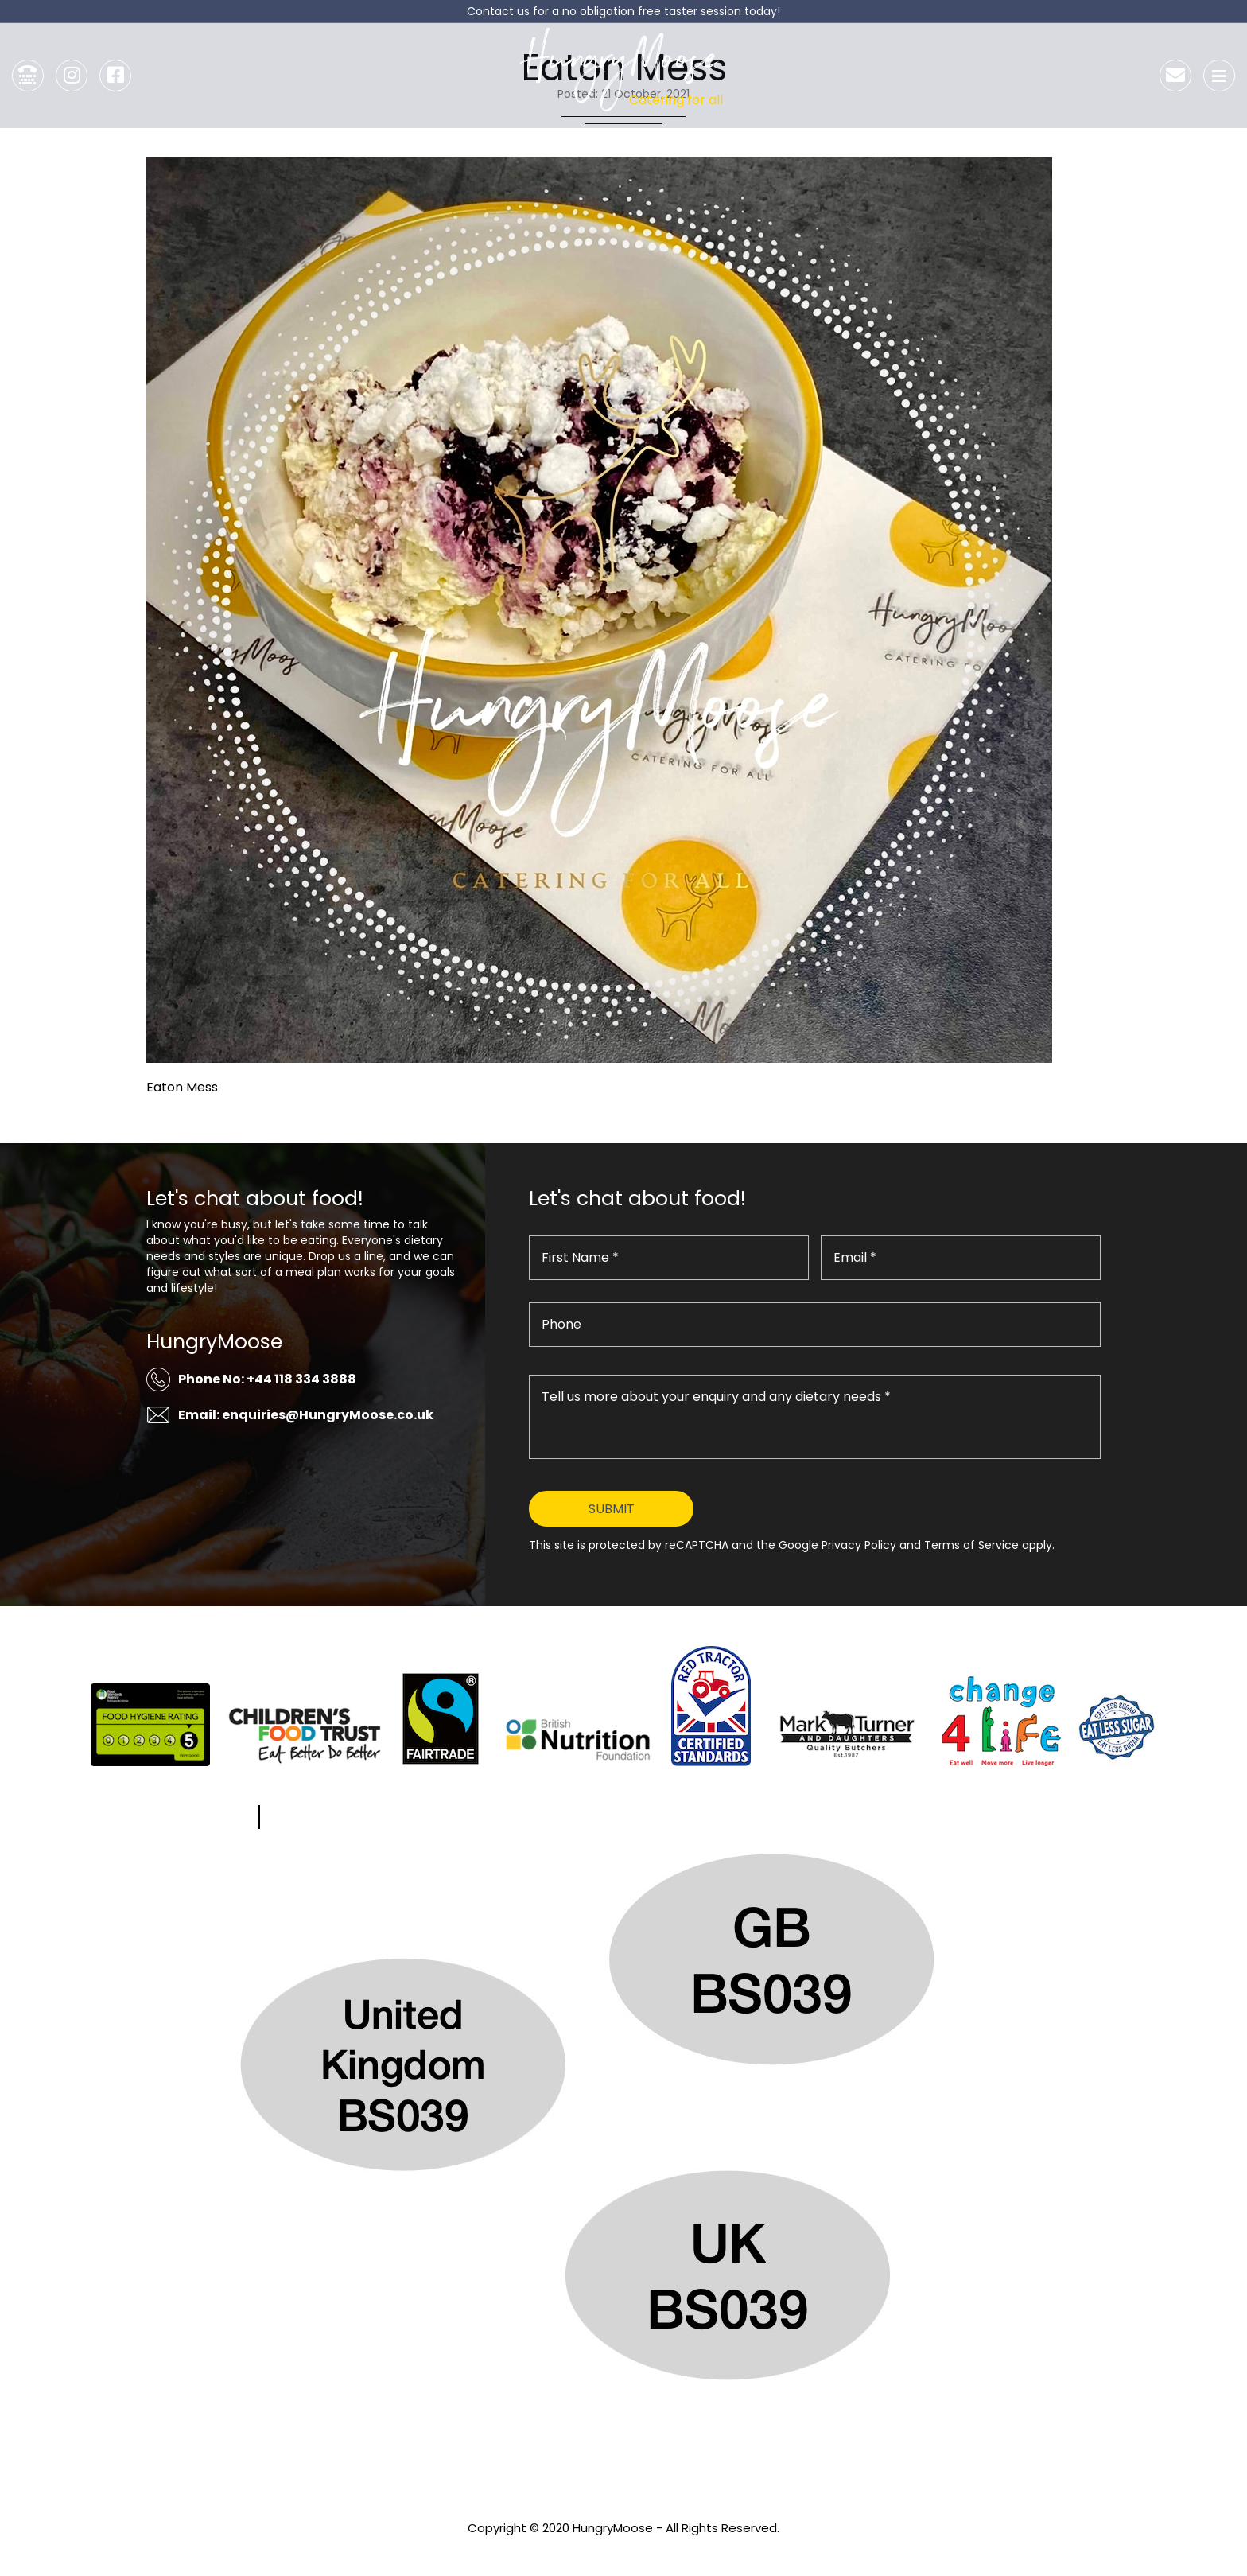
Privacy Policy (623, 2549)
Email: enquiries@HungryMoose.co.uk (305, 1415)
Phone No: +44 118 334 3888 (267, 1379)
